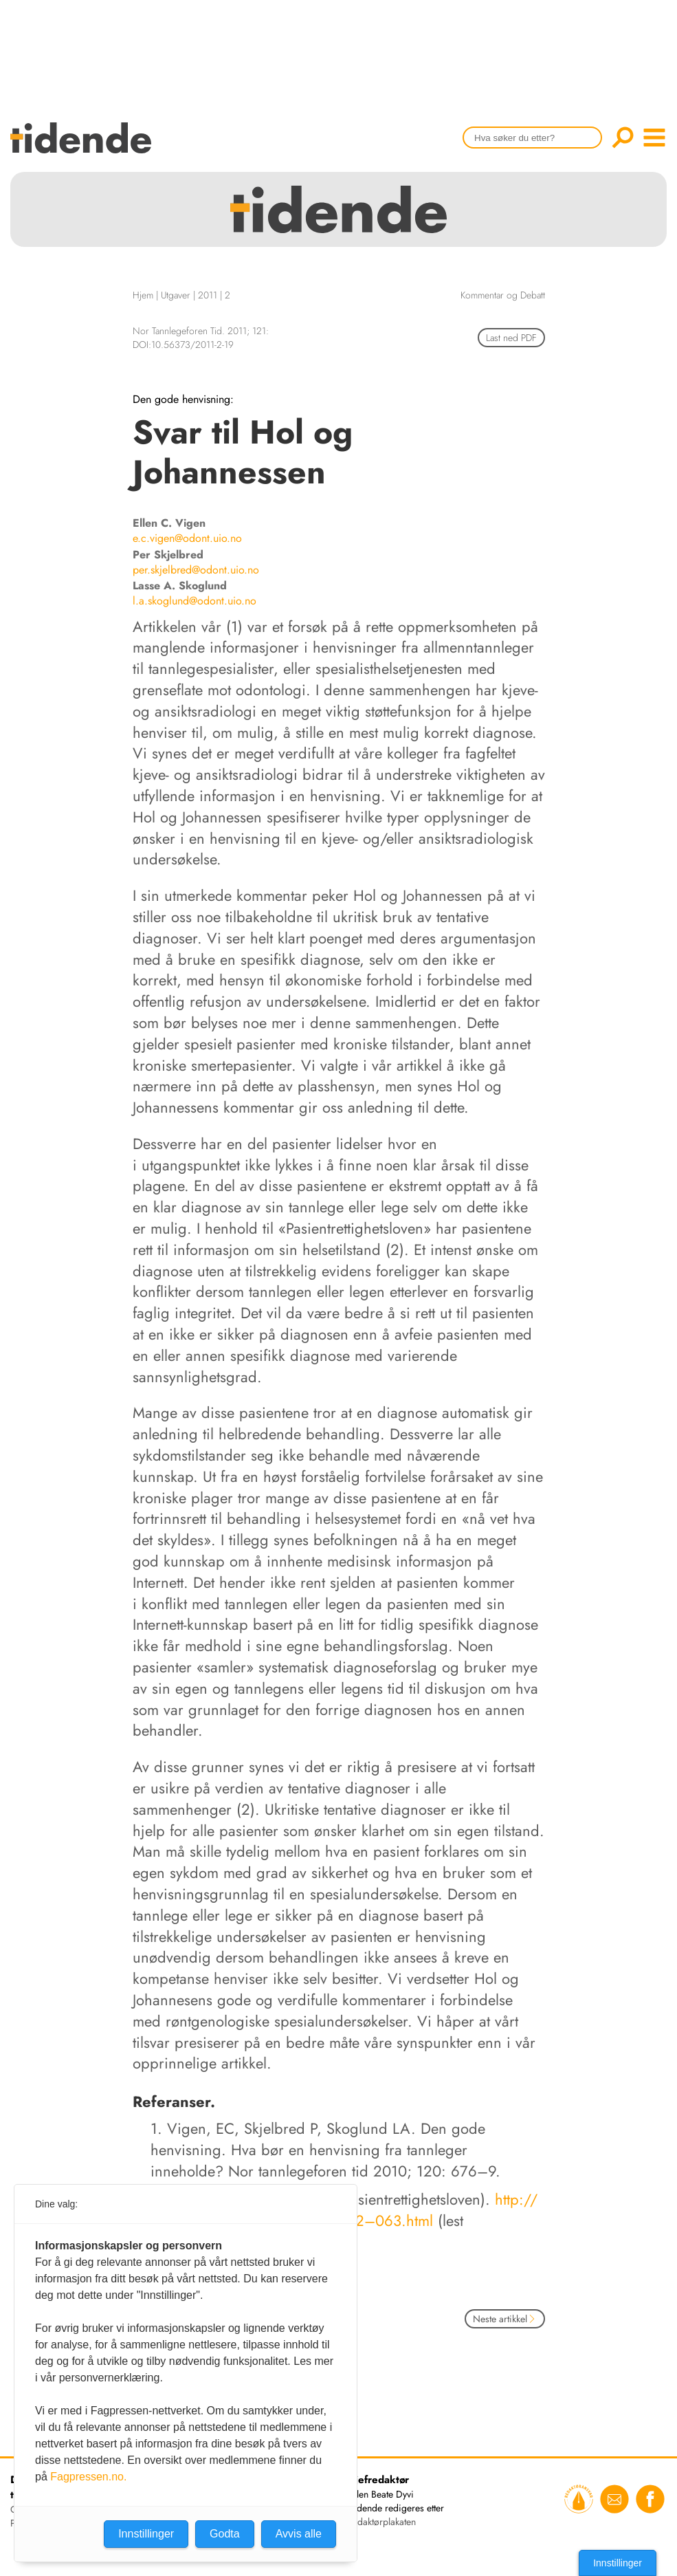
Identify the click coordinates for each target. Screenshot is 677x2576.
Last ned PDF (511, 338)
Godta (225, 2534)
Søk (622, 137)
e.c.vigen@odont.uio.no (187, 538)
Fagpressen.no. (88, 2476)
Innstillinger (617, 2562)
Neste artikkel (505, 2319)
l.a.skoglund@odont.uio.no (194, 601)
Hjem (143, 295)
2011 (207, 295)
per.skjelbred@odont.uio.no (196, 570)
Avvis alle (299, 2534)
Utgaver (175, 295)
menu (654, 137)
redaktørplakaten (382, 2522)
